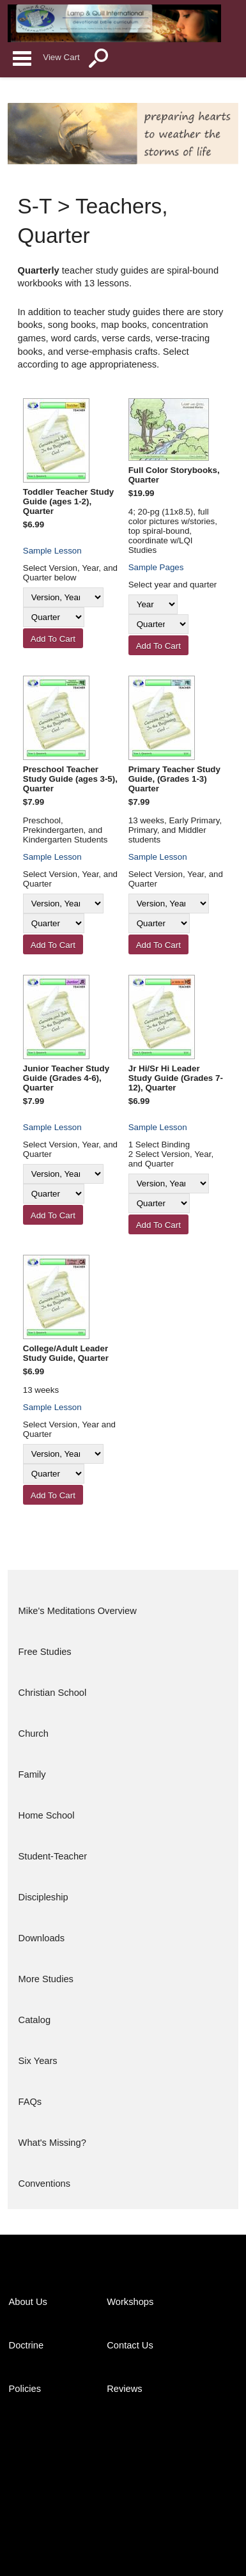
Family (32, 1774)
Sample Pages (156, 567)
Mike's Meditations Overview (78, 1611)
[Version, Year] (63, 597)
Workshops (130, 2302)
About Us (28, 2302)
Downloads (42, 1938)
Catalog (35, 2020)
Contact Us (130, 2345)
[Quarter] (53, 617)
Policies (25, 2389)
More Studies (46, 1979)
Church (34, 1733)
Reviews (124, 2389)
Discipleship (43, 1897)
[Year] (153, 604)
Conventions (44, 2183)
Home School (47, 1815)
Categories (22, 58)
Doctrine (26, 2345)
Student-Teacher (53, 1856)
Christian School (53, 1693)
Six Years (38, 2061)
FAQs (30, 2102)
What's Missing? (52, 2143)
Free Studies (45, 1652)
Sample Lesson (52, 550)
